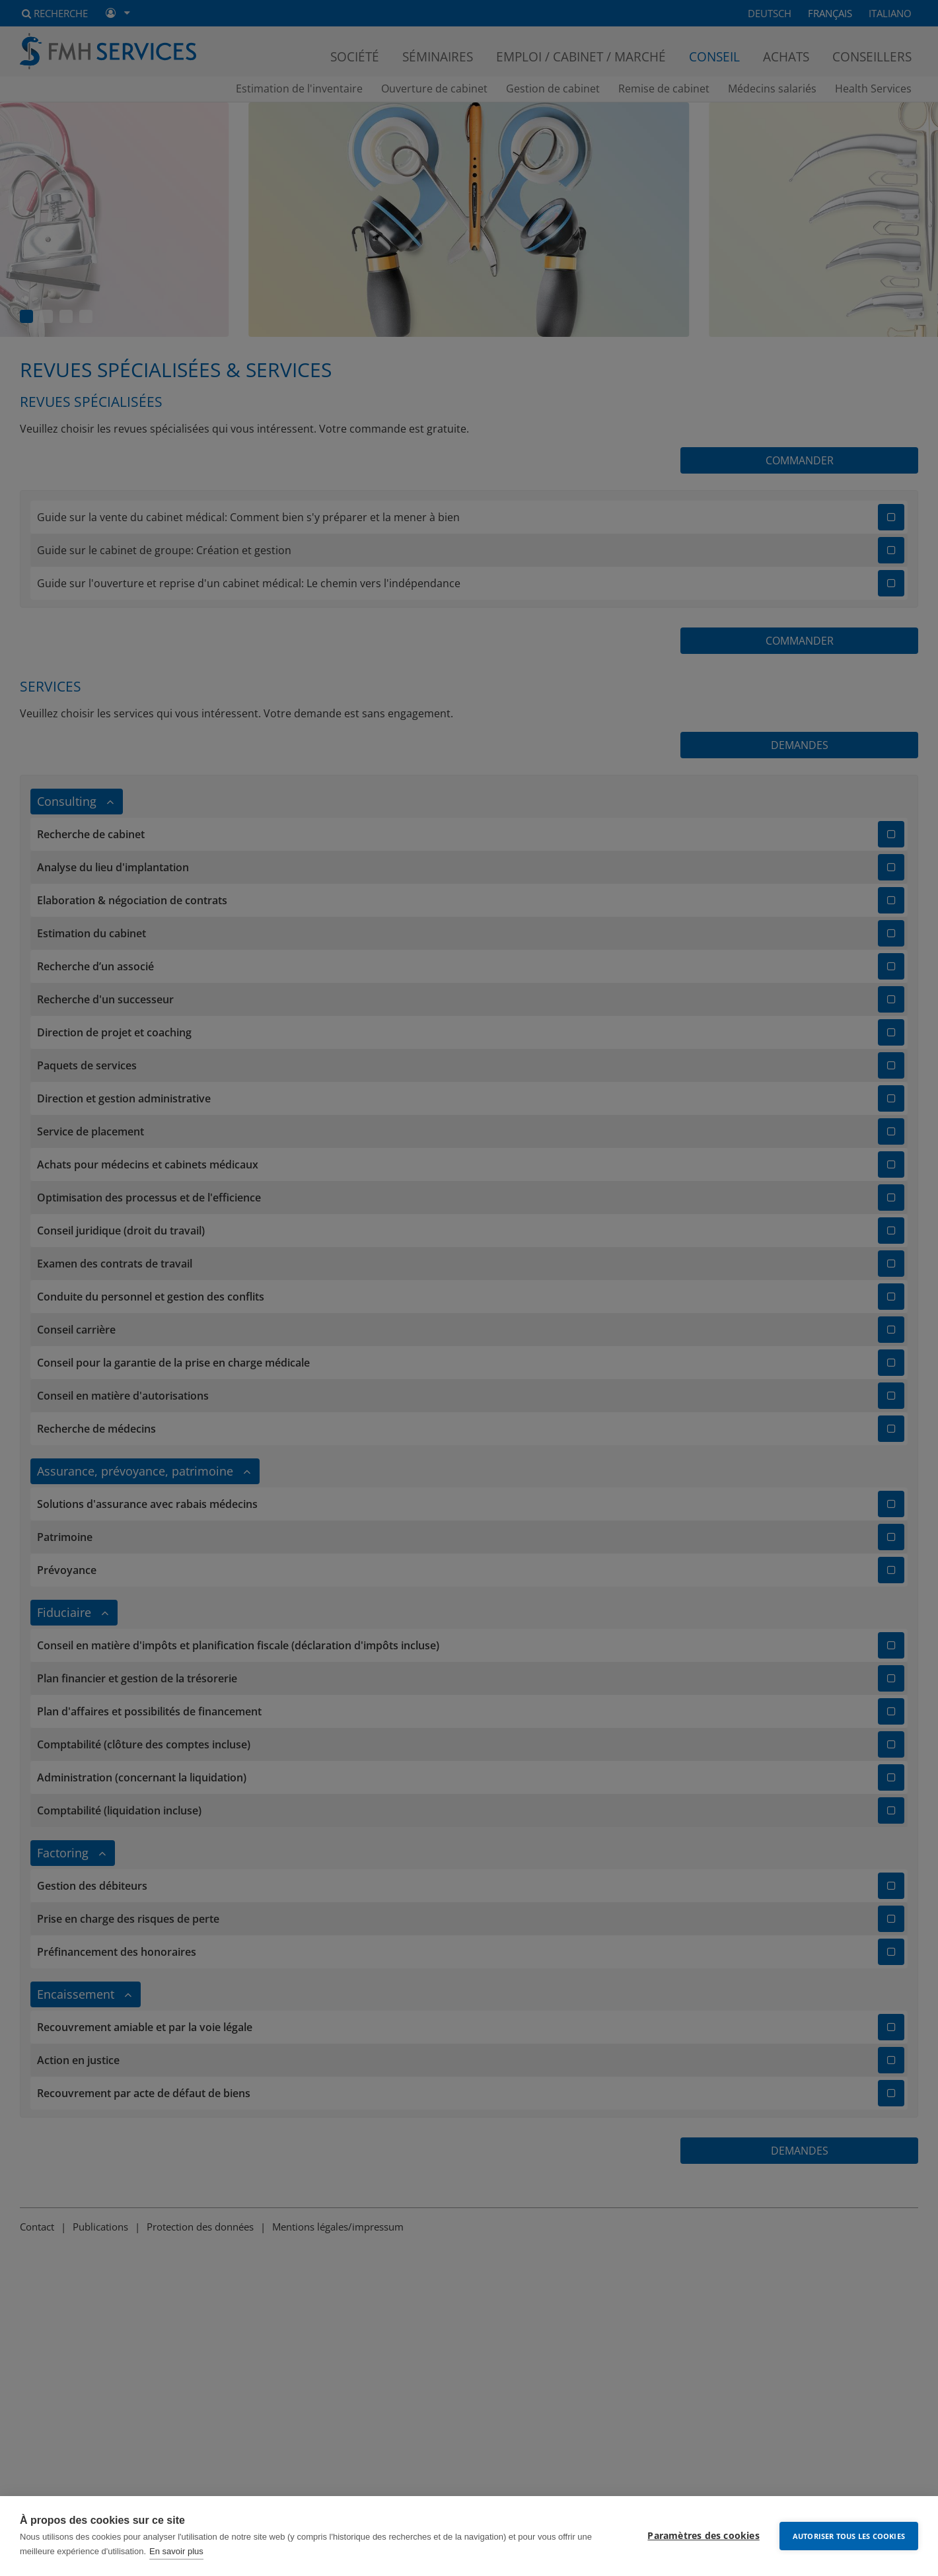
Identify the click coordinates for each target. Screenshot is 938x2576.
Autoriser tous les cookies (849, 2536)
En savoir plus (176, 2551)
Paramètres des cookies (703, 2536)
